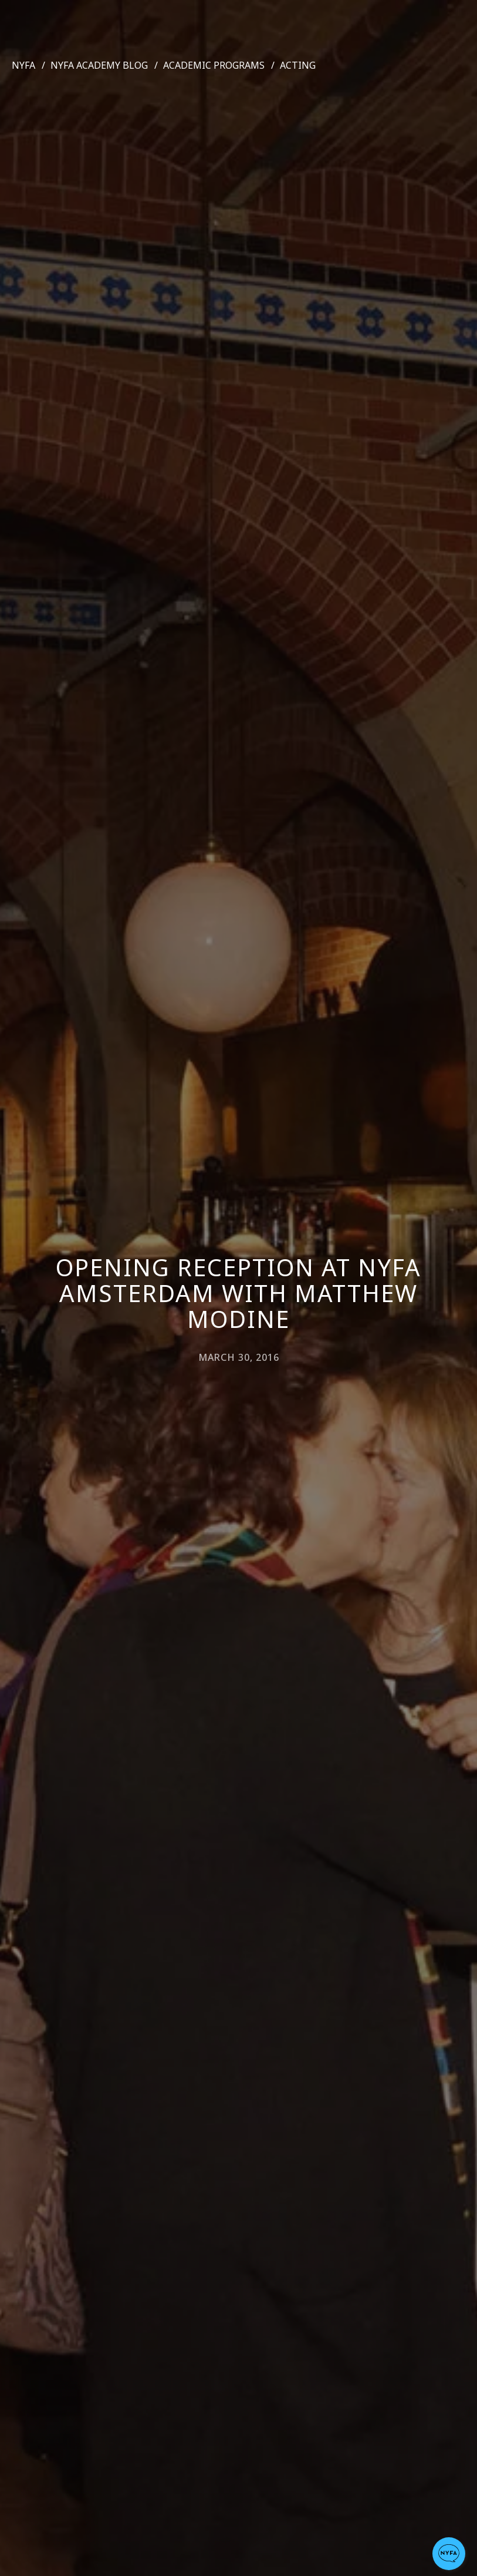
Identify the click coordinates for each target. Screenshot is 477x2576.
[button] (448, 2553)
